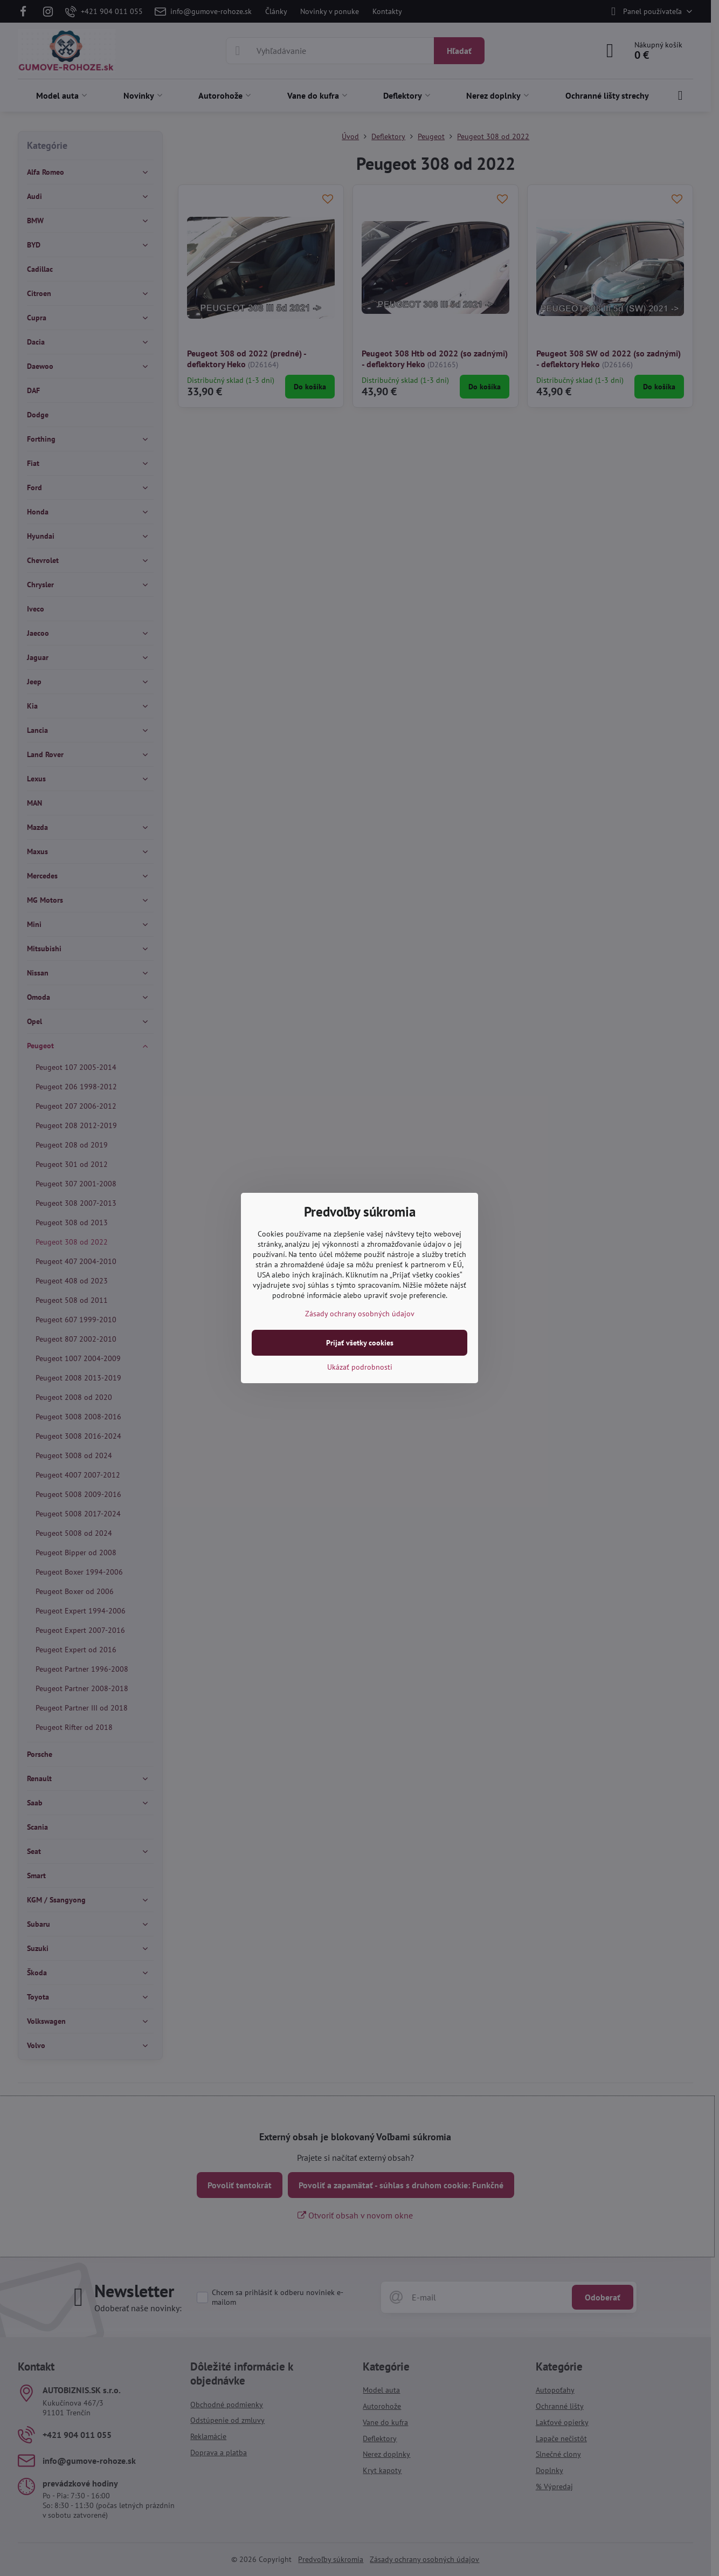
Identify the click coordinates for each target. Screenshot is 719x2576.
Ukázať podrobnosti (359, 1367)
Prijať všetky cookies (359, 1343)
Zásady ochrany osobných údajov (359, 1313)
